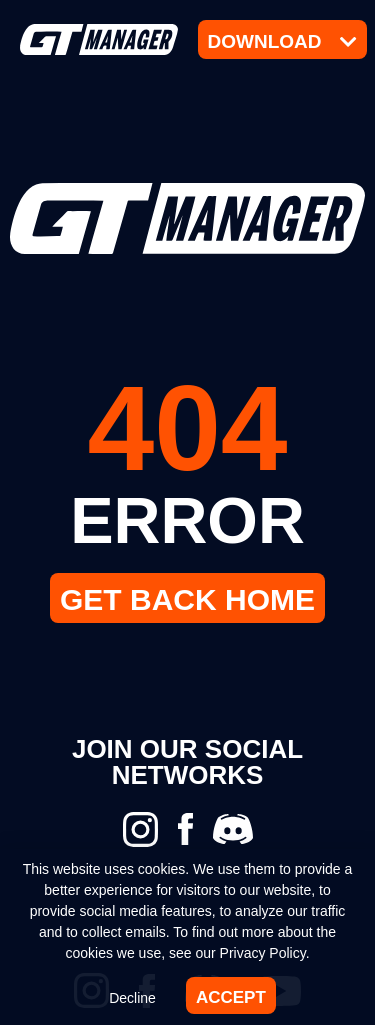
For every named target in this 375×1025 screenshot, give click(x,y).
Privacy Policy (263, 953)
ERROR (187, 520)
